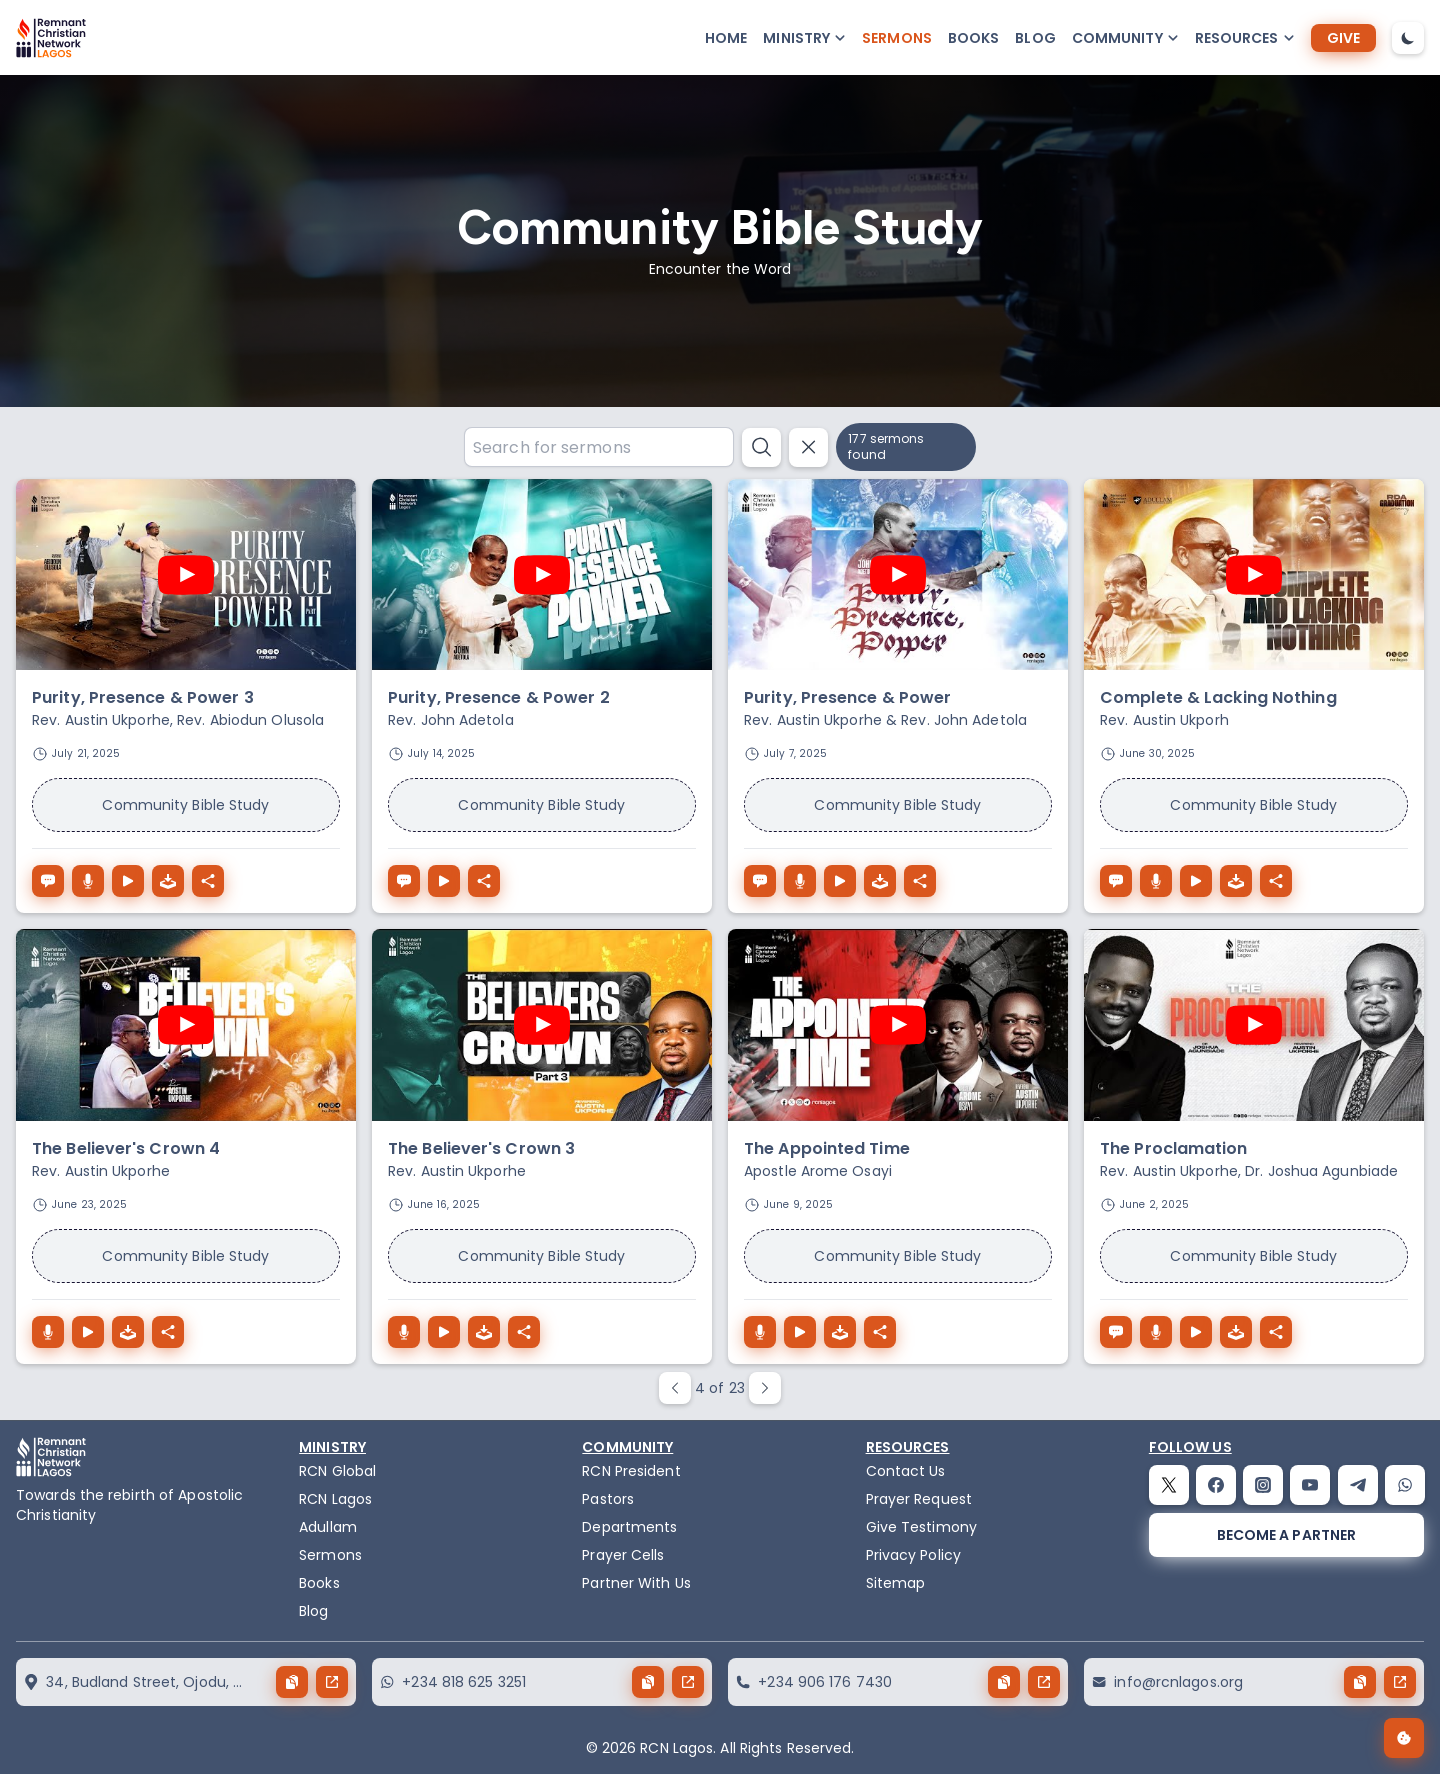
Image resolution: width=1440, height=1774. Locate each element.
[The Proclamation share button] (1276, 1332)
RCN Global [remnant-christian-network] (337, 1471)
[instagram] (1263, 1485)
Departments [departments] (629, 1527)
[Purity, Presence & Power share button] (920, 881)
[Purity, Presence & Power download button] (800, 881)
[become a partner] (1286, 1535)
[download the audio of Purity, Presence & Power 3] (168, 881)
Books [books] (974, 38)
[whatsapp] (1405, 1485)
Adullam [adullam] (328, 1527)
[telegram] (1358, 1485)
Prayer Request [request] (919, 1499)
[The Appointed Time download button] (760, 1332)
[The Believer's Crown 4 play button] (88, 1332)
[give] (1343, 38)
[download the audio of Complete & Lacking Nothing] (1236, 881)
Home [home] (726, 38)
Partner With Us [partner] (636, 1583)
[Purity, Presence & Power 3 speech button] (48, 881)
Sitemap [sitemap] (896, 1583)
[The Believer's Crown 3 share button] (524, 1332)
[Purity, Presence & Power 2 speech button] (404, 881)
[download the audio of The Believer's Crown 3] (484, 1332)
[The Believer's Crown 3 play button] (444, 1332)
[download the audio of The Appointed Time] (840, 1332)
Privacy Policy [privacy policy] (913, 1555)
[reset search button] (808, 447)
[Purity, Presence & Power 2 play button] (444, 881)
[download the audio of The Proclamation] (1236, 1332)
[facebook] (1216, 1485)
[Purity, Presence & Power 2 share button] (484, 881)
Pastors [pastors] (608, 1499)
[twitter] (1169, 1485)
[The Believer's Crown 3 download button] (404, 1332)
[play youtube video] (186, 574)
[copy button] (292, 1682)
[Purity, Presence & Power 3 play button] (128, 881)
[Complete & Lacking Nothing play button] (1196, 881)
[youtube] (1310, 1485)
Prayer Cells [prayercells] (623, 1555)
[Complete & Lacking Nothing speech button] (1116, 881)
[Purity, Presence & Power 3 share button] (208, 881)
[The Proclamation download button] (1156, 1332)
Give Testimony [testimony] (921, 1527)
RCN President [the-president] (631, 1471)
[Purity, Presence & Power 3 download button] (88, 881)
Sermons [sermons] (897, 38)
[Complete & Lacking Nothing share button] (1276, 881)
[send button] (332, 1682)
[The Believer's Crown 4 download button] (48, 1332)
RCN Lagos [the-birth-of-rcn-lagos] (335, 1499)
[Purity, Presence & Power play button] (840, 881)
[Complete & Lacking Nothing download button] (1156, 881)
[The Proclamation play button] (1196, 1332)
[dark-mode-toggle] (1408, 38)
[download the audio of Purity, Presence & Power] (880, 881)
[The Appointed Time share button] (880, 1332)
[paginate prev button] (675, 1388)
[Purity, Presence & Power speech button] (760, 881)
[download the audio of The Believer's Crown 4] (128, 1332)
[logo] (51, 38)
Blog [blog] (1035, 38)
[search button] (761, 447)
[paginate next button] (765, 1388)
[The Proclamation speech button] (1116, 1332)
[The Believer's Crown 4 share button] (168, 1332)
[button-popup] (804, 38)
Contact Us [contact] (906, 1471)
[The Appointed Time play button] (800, 1332)
